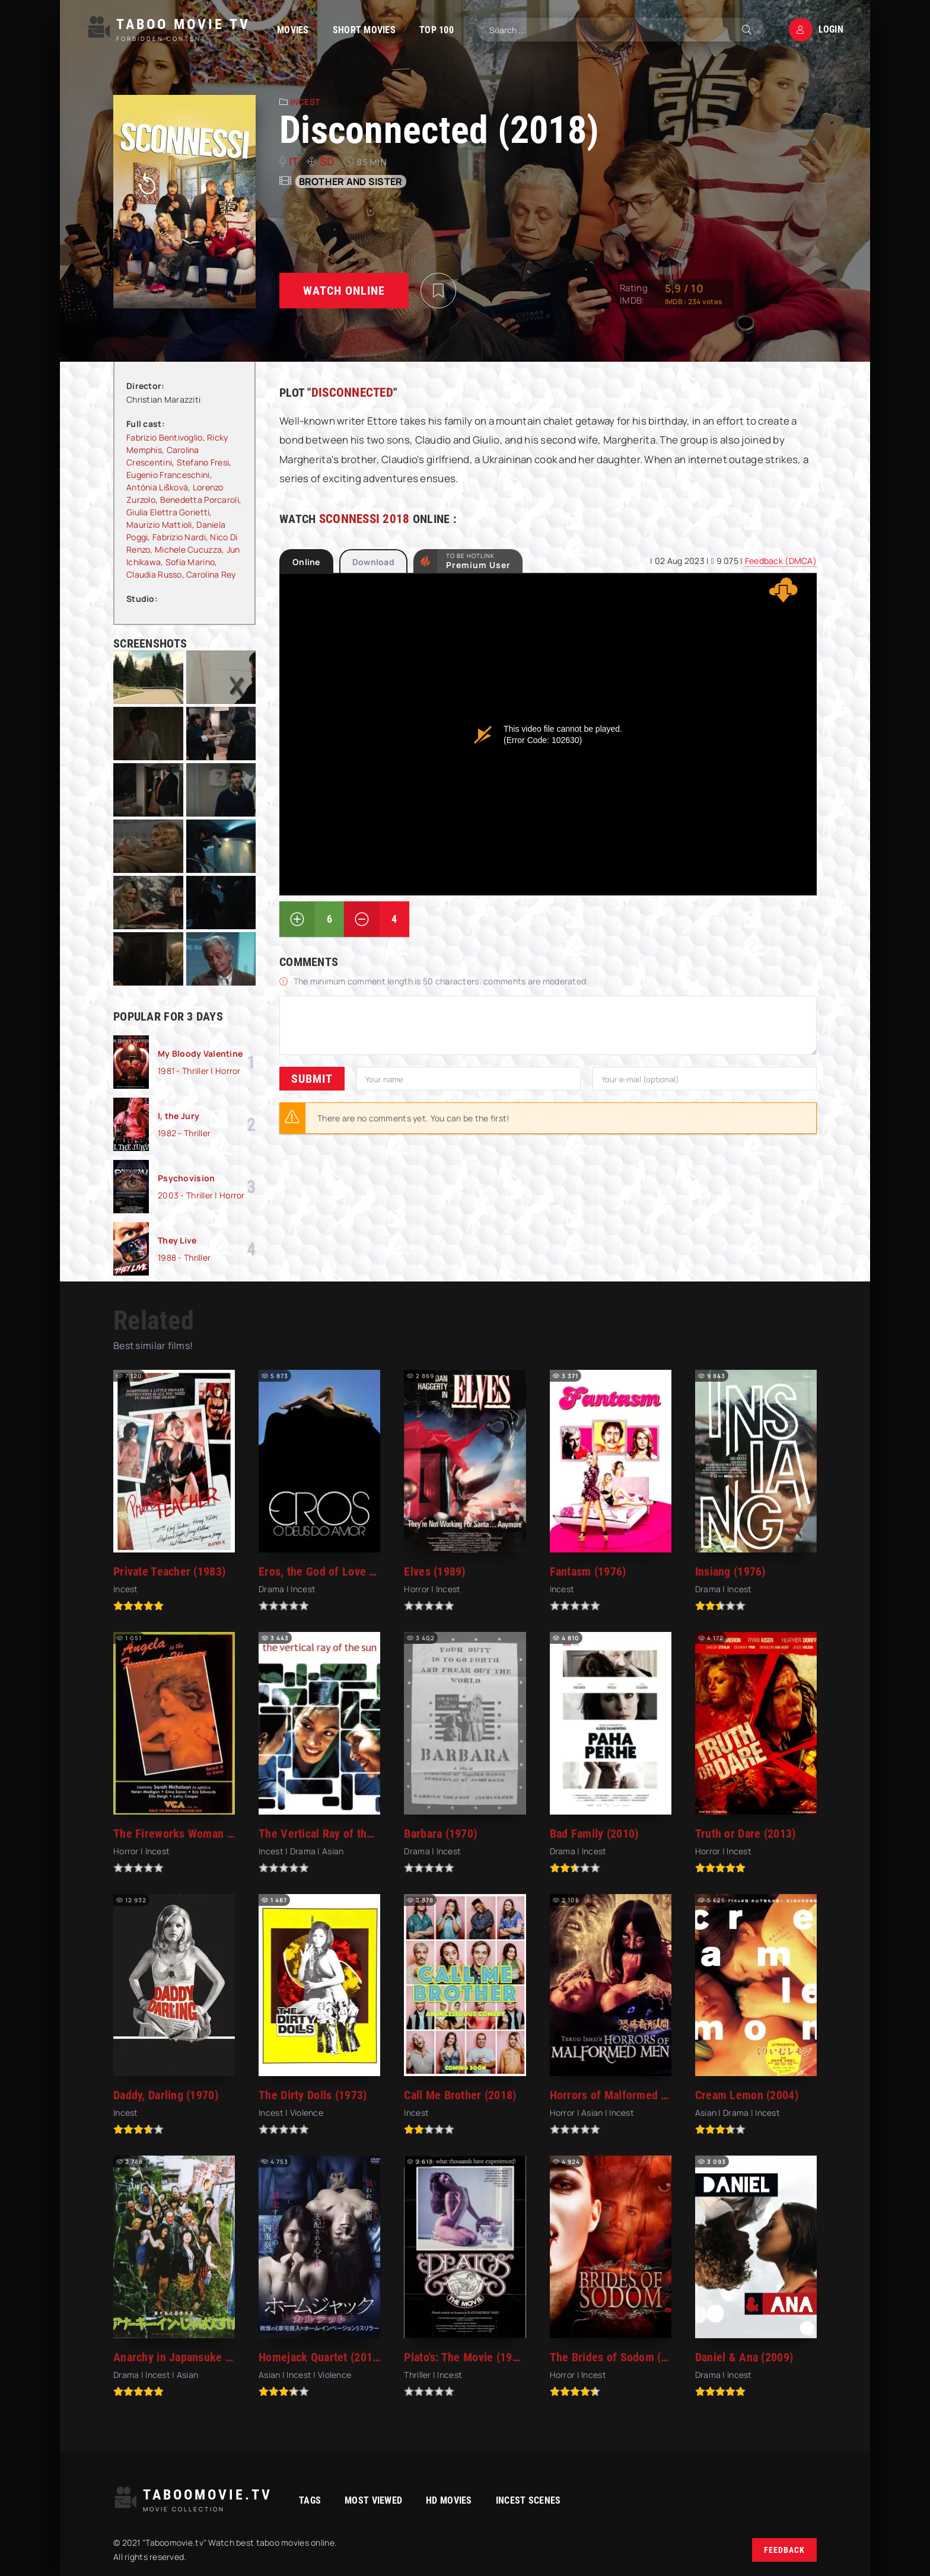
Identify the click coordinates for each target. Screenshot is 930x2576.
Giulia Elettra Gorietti (167, 512)
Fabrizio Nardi (179, 537)
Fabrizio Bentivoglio (164, 437)
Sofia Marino (190, 562)
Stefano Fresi (203, 462)
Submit (312, 1079)
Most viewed (373, 2500)
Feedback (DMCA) (781, 560)
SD (327, 161)
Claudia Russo (154, 574)
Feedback (784, 2550)
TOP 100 (436, 30)
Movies (293, 30)
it (293, 161)
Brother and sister (351, 181)
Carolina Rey (210, 574)
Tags (310, 2500)
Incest (305, 101)
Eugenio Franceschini (168, 474)
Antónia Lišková (157, 487)
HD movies (449, 2500)
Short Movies (364, 30)
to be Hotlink (478, 560)
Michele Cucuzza (188, 549)
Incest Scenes (528, 2500)
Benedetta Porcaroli (199, 499)
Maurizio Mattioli (159, 524)
